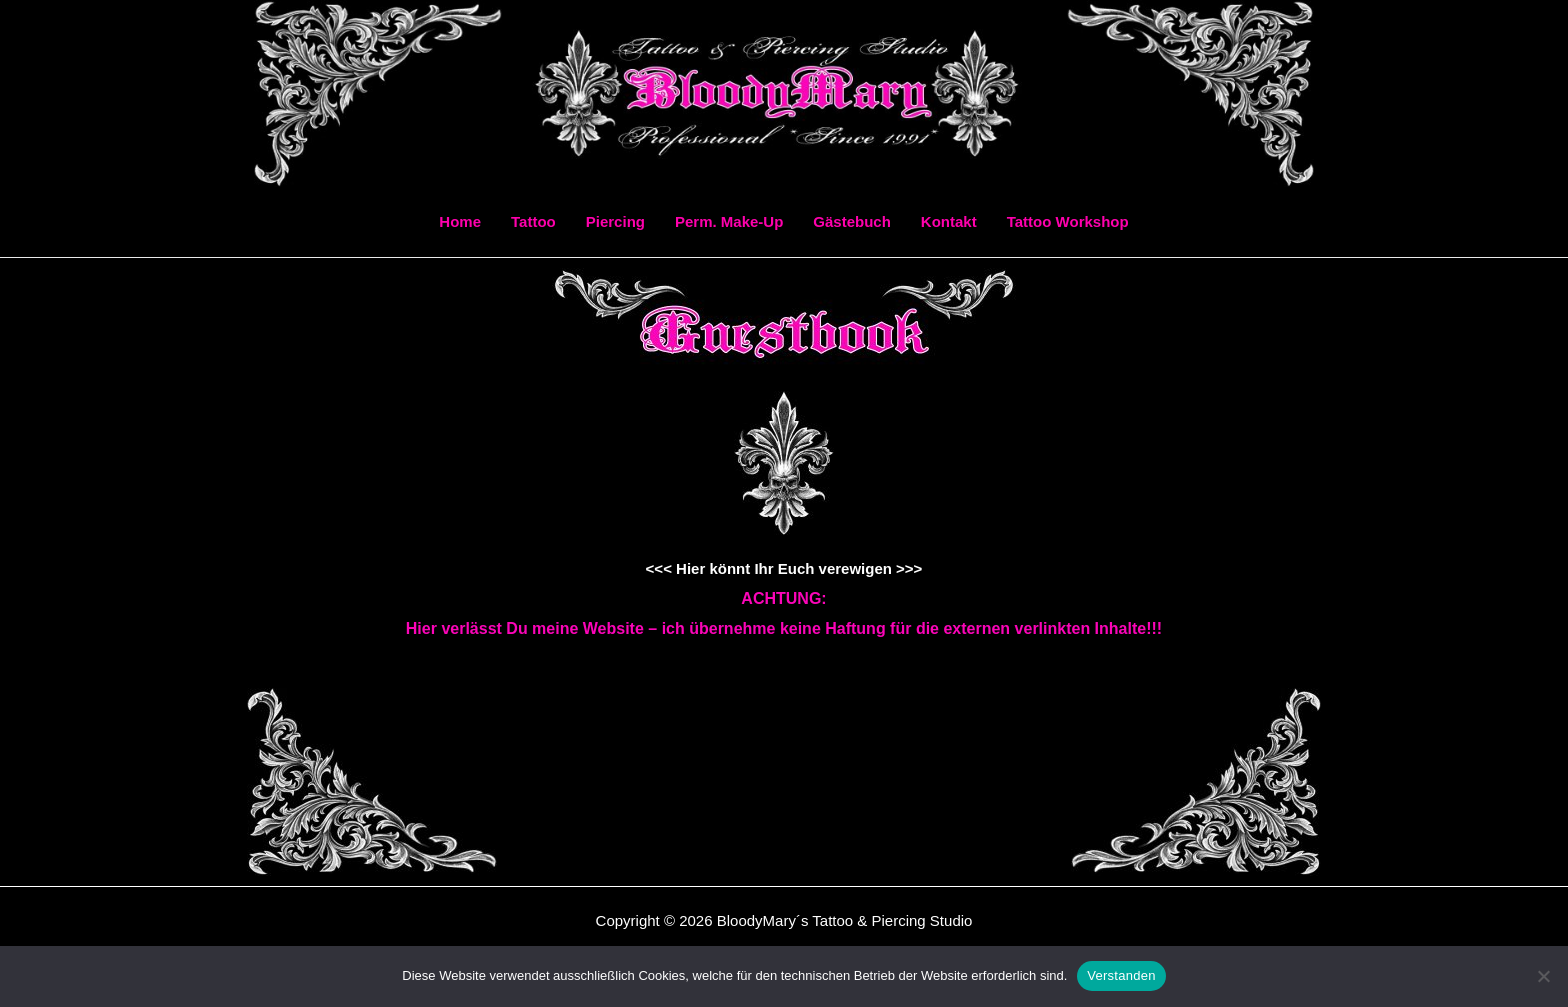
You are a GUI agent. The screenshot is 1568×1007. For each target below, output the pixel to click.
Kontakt (949, 221)
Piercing (615, 221)
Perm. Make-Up (729, 221)
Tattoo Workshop (1068, 221)
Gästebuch (852, 221)
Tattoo (533, 221)
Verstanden (1121, 975)
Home (460, 221)
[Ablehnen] (1543, 976)
